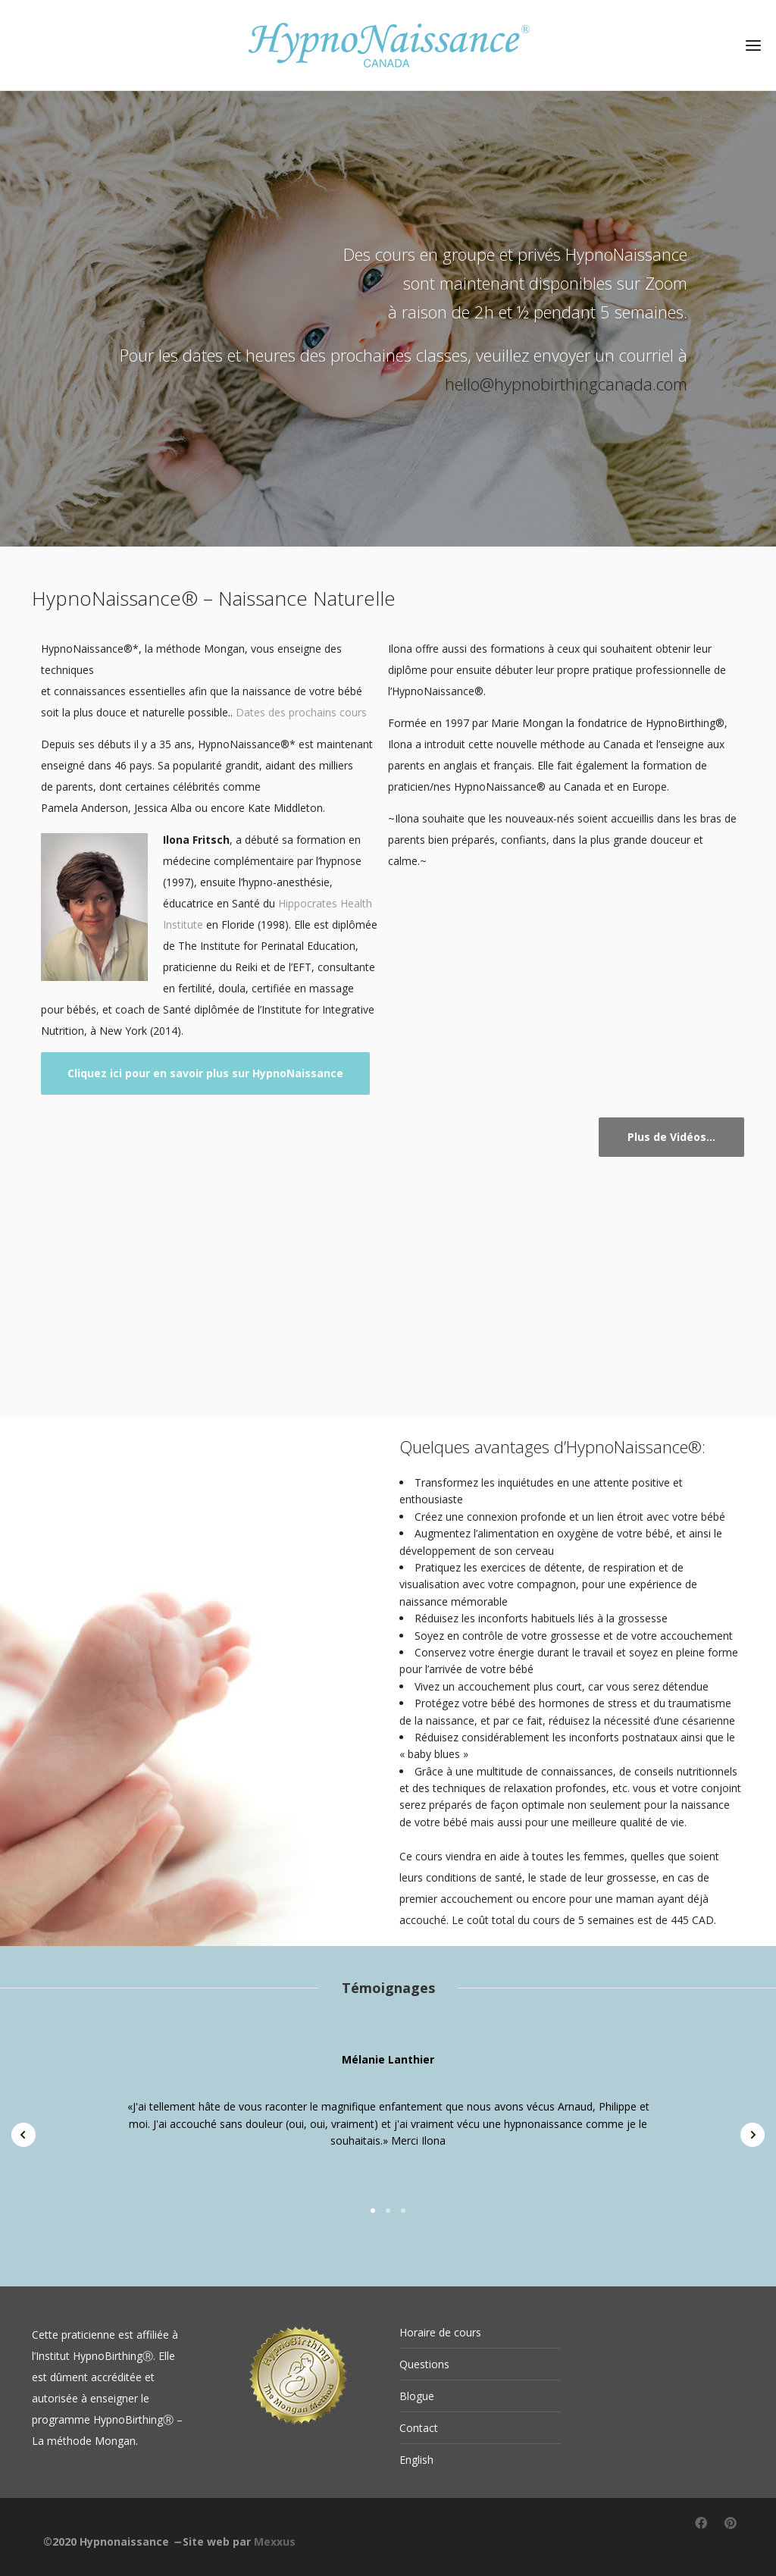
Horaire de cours (440, 2332)
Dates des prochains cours (301, 712)
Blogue (416, 2396)
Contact (418, 2428)
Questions (424, 2364)
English (416, 2459)
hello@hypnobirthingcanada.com (566, 383)
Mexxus (275, 2541)
